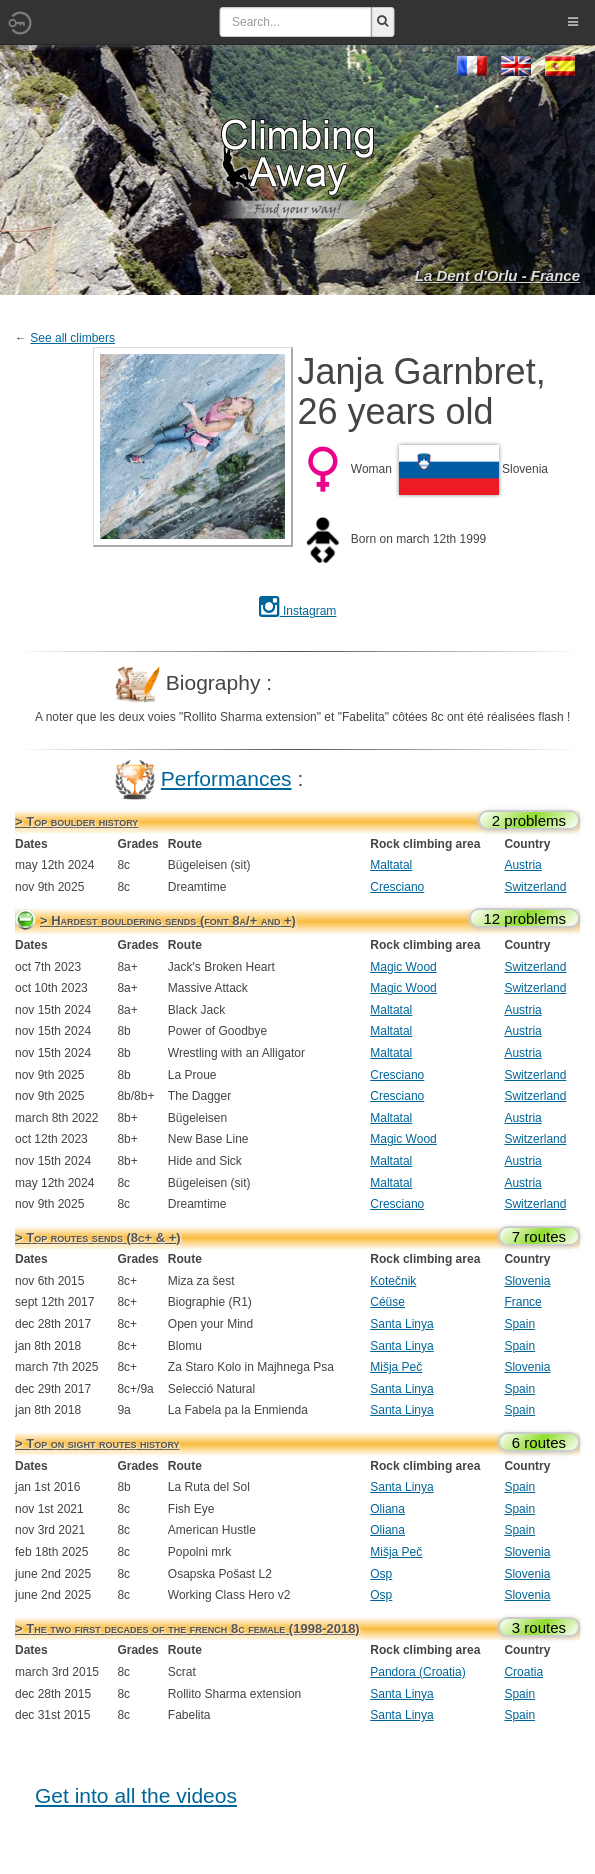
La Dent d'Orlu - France (497, 275)
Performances (226, 778)
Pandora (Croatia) (417, 1672)
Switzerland (535, 887)
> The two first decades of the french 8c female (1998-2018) (187, 1628)
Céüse (387, 1302)
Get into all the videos (136, 1795)
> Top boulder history (76, 821)
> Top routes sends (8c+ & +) (98, 1237)
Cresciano (397, 887)
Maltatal (391, 865)
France (522, 1302)
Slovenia (527, 1281)
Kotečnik (393, 1281)
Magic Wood (403, 967)
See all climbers (72, 338)
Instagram (298, 611)
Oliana (387, 1509)
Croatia (523, 1672)
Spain (519, 1324)
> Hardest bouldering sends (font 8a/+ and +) (168, 920)
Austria (522, 865)
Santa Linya (401, 1324)
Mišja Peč (396, 1367)
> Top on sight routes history (97, 1443)
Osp (381, 1574)
